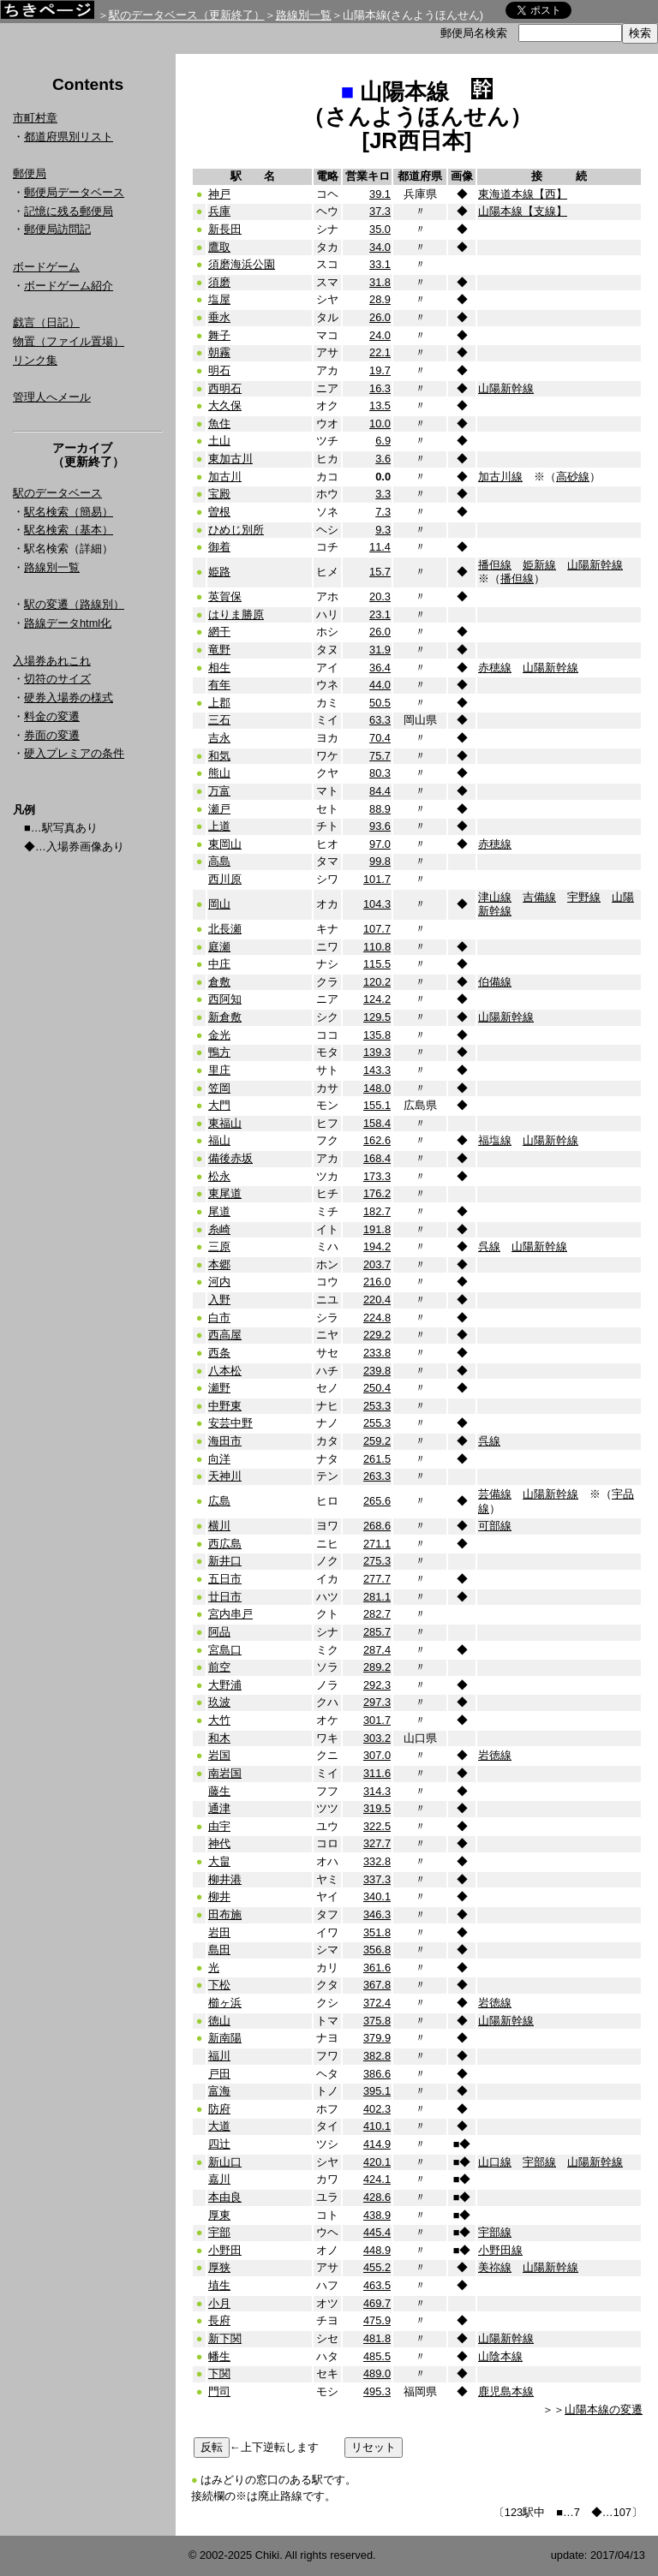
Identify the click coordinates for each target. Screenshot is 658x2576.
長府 (219, 2320)
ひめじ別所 (236, 529)
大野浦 (225, 1685)
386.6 (377, 2073)
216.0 (377, 1281)
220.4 (377, 1299)
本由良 (225, 2197)
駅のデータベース (57, 492)
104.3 (377, 903)
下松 (219, 1984)
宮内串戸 (230, 1613)
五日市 (225, 1578)
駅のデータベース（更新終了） (187, 15)
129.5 (377, 1017)
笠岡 (219, 1088)
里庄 (219, 1070)
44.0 (380, 684)
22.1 (380, 352)
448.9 (377, 2250)
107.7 (377, 928)
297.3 (377, 1702)
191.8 (377, 1229)
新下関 (225, 2338)
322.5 (377, 1826)
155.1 (377, 1105)
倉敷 (219, 981)
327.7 (377, 1843)
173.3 (377, 1176)
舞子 (219, 335)
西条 (219, 1352)
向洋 (219, 1458)
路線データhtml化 (67, 623)
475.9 (377, 2320)
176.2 (377, 1193)
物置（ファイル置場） (68, 341)
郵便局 (29, 173)
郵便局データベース (74, 192)
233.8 (377, 1352)
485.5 (377, 2356)
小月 (219, 2303)
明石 (219, 370)
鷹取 (219, 247)
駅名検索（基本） (68, 529)
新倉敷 (225, 1017)
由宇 (219, 1826)
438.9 (377, 2215)
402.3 (377, 2108)
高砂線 (572, 476)
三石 (219, 719)
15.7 (380, 571)
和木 (219, 1738)
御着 (219, 546)
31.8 (380, 282)
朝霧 (219, 352)
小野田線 (500, 2250)
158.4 (377, 1123)
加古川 (225, 476)
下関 (219, 2373)
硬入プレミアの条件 (74, 753)
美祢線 (494, 2267)
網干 (219, 631)
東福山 (225, 1123)
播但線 (494, 564)
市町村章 (35, 117)
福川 (219, 2055)
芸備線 (494, 1494)
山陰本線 (500, 2356)
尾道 (219, 1211)
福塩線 (494, 1140)
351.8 (377, 1932)
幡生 (219, 2356)
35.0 (380, 229)
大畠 (219, 1861)
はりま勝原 (236, 614)
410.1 (377, 2126)
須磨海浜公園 (241, 264)
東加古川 (230, 458)
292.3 (377, 1685)
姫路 (219, 571)
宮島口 (225, 1649)
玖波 (219, 1702)
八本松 (225, 1370)
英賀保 (225, 596)
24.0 (380, 335)
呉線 (489, 1246)
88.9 (380, 808)
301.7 (377, 1720)
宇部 (219, 2232)
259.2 (377, 1440)
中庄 (219, 963)
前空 (219, 1667)
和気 (219, 755)
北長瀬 (225, 928)
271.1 (377, 1543)
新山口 (225, 2162)
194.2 (377, 1246)
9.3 (383, 529)
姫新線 (539, 564)
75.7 (380, 755)
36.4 (380, 667)
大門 (219, 1105)
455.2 (377, 2267)
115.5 (377, 963)
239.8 (377, 1370)
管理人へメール (52, 397)
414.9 (377, 2144)
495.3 (377, 2391)
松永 (219, 1176)
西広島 (225, 1543)
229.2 (377, 1334)
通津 (219, 1808)
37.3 (380, 211)
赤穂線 (494, 667)
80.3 (380, 772)
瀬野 (219, 1387)
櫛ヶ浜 (225, 2002)
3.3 (383, 493)
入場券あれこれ (52, 660)
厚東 (219, 2215)
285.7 (377, 1631)
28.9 (380, 299)
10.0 (380, 423)
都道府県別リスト (68, 136)
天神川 (225, 1476)
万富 (219, 790)
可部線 (494, 1525)
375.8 (377, 2020)
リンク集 (35, 360)
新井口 (225, 1560)
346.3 (377, 1914)
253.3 (377, 1405)
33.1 (380, 264)
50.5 (380, 702)
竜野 (219, 649)
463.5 (377, 2285)
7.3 (383, 511)
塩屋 (219, 299)
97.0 (380, 844)
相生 (219, 667)
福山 (219, 1140)
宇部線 (539, 2162)
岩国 (219, 1755)
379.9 (377, 2037)
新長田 (225, 229)
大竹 (219, 1720)
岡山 (219, 903)
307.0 (377, 1755)
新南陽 (225, 2037)
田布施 (225, 1914)
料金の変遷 (52, 716)
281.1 (377, 1596)
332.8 (377, 1861)
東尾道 (225, 1193)
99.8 (380, 861)
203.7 (377, 1264)
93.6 (380, 826)
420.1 (377, 2162)
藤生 (219, 1791)
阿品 (219, 1631)
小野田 (225, 2250)
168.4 (377, 1158)
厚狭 (219, 2267)
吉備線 (539, 897)
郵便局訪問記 (57, 229)
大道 (219, 2126)
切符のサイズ (57, 678)
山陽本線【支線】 (522, 211)
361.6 (377, 1967)
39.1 (380, 194)
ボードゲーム (46, 266)
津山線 (494, 897)
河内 (219, 1281)
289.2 (377, 1667)
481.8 (377, 2338)
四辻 (219, 2144)
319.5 (377, 1808)
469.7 (377, 2303)
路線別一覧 (304, 15)
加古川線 (500, 476)
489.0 (377, 2373)
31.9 (380, 649)
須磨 (219, 282)
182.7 (377, 1211)
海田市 (225, 1440)
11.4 (380, 546)
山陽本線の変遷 (604, 2409)
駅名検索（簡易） (68, 511)
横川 (219, 1525)
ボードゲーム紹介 (68, 285)
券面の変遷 (52, 735)
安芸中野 (230, 1422)
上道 (219, 826)
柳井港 (225, 1879)
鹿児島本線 (506, 2391)
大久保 (225, 405)
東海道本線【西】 (522, 194)
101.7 (377, 879)
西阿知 (225, 999)
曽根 (219, 511)
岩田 (219, 1932)
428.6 (377, 2197)
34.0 (380, 247)
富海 (219, 2090)
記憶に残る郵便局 (68, 211)
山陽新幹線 (506, 388)
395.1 (377, 2090)
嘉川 (219, 2179)
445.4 (377, 2232)
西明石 (225, 388)
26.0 (380, 317)
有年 (219, 684)
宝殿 (219, 493)
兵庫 (219, 211)
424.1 (377, 2179)
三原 (219, 1246)
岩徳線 (494, 1755)
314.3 (377, 1791)
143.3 (377, 1070)
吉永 (219, 737)
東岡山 (225, 844)
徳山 (219, 2020)
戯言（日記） (46, 322)
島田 (219, 1949)
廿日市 (225, 1596)
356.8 (377, 1949)
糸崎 (219, 1229)
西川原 (225, 879)
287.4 (377, 1649)
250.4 (377, 1387)
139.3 (377, 1052)
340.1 (377, 1896)
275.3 (377, 1560)
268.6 (377, 1525)
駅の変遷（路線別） (74, 604)
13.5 (380, 405)
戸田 (219, 2073)
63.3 (380, 719)
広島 (219, 1500)
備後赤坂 (230, 1158)
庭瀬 (219, 946)
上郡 (219, 702)
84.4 (380, 790)
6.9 (383, 440)
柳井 (219, 1896)
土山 (219, 440)
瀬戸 (219, 808)
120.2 (377, 981)
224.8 (377, 1317)
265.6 (377, 1500)
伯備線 (494, 981)
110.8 (377, 946)
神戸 (219, 194)
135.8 (377, 1035)
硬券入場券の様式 (68, 697)
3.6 (383, 458)
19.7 (380, 370)
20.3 (380, 596)
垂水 (219, 317)
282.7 (377, 1613)
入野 (219, 1299)
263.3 (377, 1476)
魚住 (219, 423)
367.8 (377, 1984)
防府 (219, 2108)
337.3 (377, 1879)
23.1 (380, 614)
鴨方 (219, 1052)
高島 (219, 861)
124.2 (377, 999)
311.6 (377, 1773)
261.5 (377, 1458)
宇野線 (584, 897)
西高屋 (225, 1334)
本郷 (219, 1264)
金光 (219, 1035)
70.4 (380, 737)
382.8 (377, 2055)
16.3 (380, 388)
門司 (219, 2391)
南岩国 (225, 1773)
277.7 (377, 1578)
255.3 (377, 1422)
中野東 (225, 1405)
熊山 (219, 772)
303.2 (377, 1738)
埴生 (219, 2285)
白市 (219, 1317)
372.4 (377, 2002)
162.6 (377, 1140)
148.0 (377, 1088)
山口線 (494, 2162)
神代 (219, 1843)
